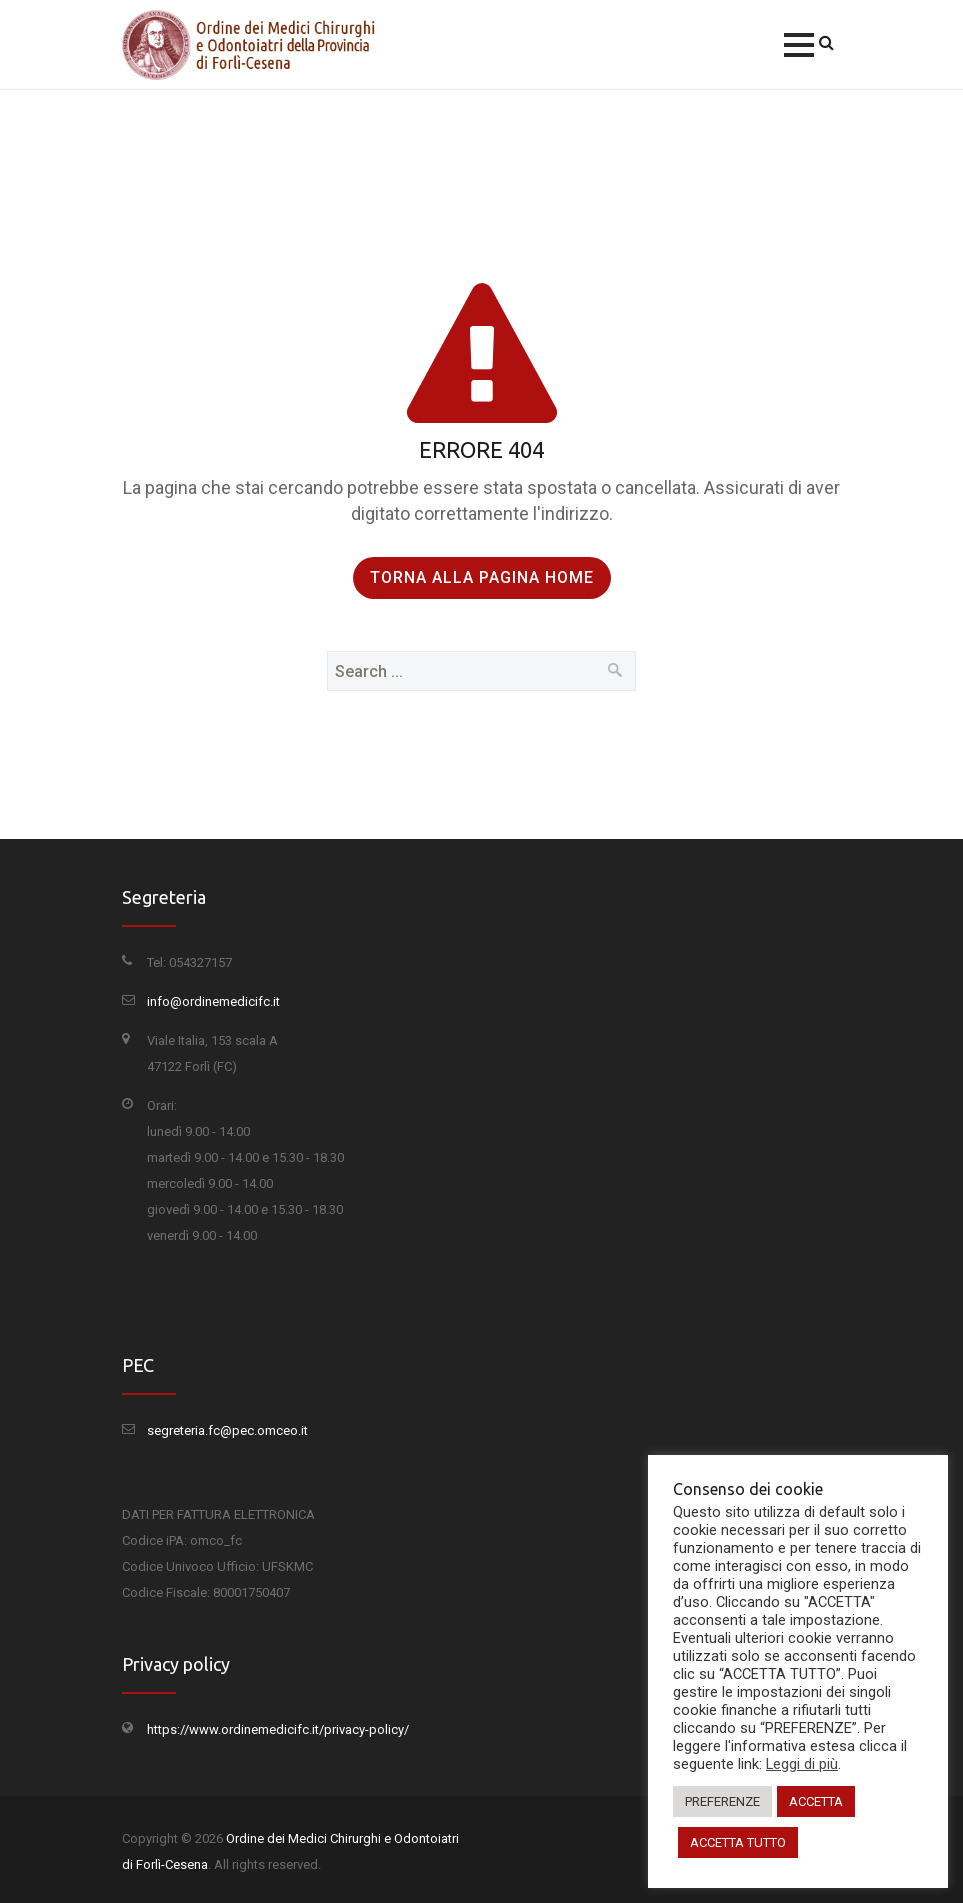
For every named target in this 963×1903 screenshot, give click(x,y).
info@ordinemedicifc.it (213, 1001)
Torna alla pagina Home (482, 577)
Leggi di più (802, 1764)
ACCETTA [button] (816, 1801)
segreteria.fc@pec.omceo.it (227, 1430)
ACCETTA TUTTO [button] (738, 1842)
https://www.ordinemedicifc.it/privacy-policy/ (278, 1729)
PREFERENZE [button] (722, 1801)
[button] (799, 45)
